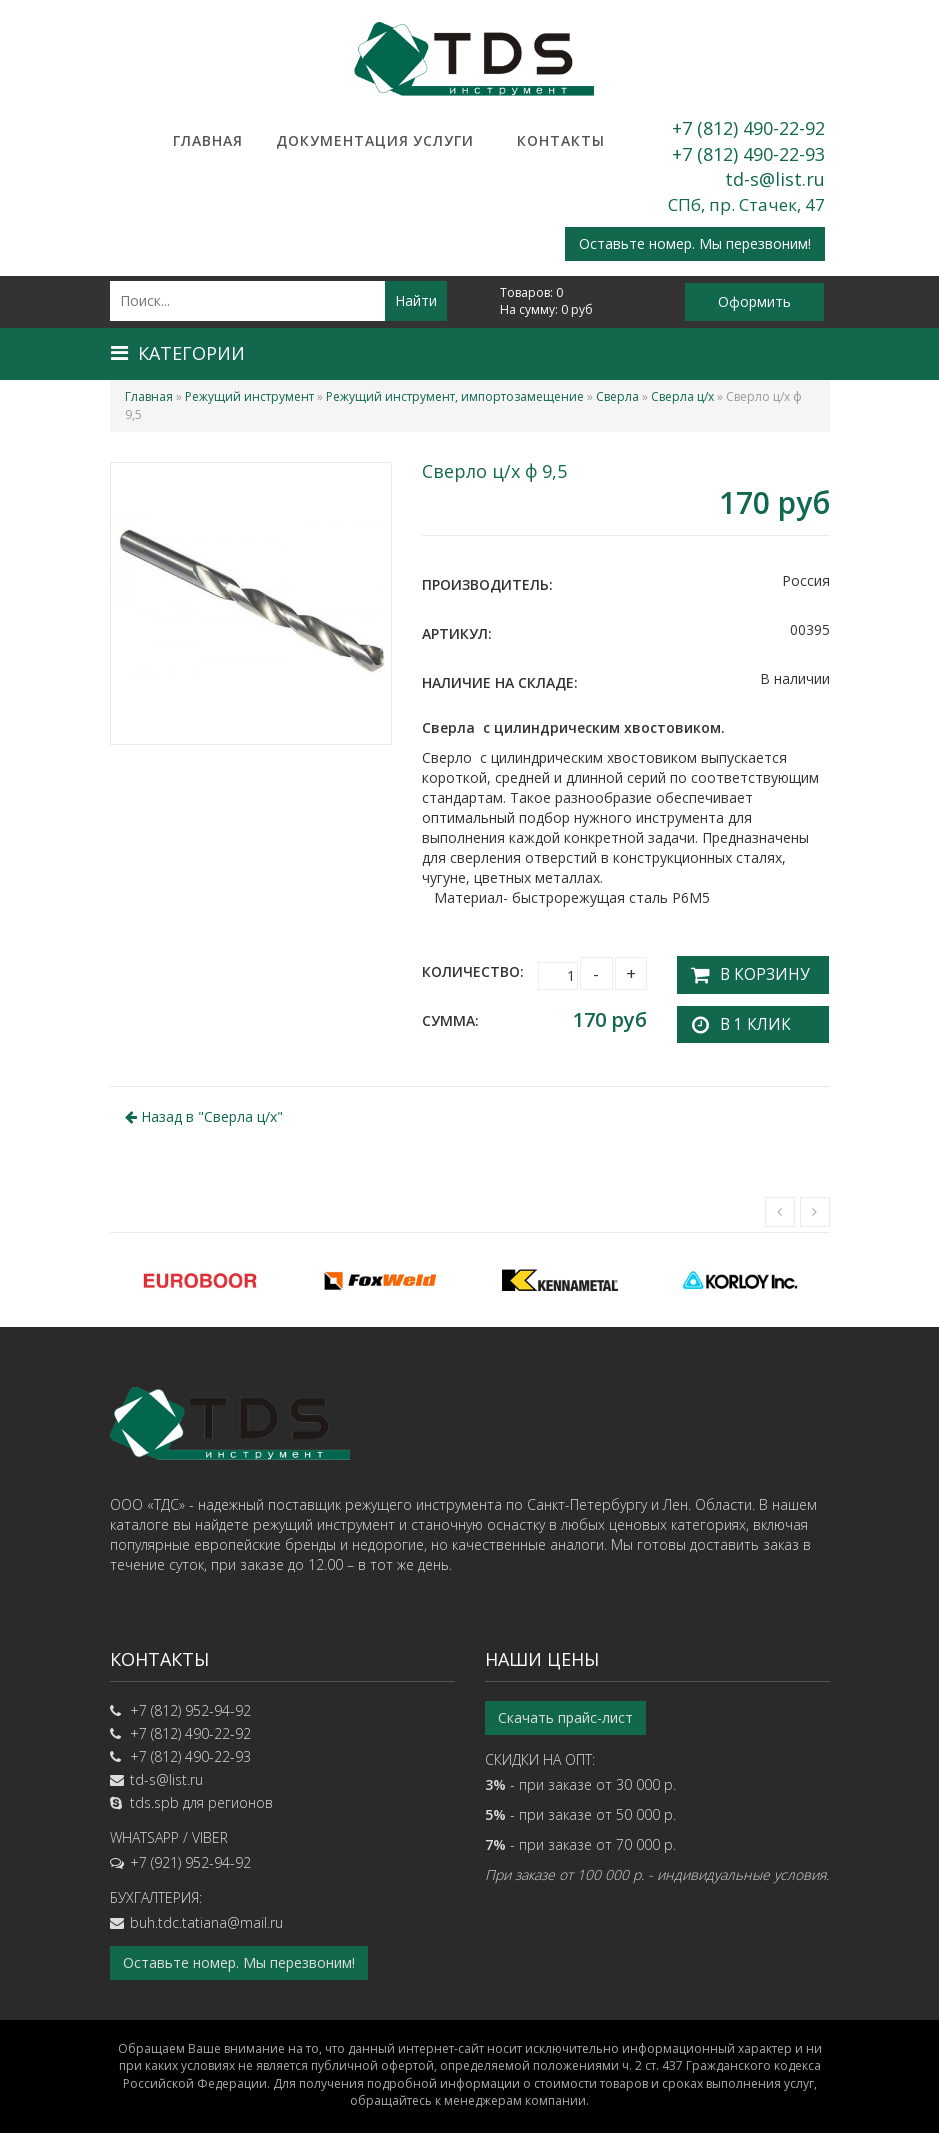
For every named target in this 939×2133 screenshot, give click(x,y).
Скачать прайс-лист (565, 1712)
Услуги (443, 140)
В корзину (754, 971)
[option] (200, 1274)
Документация (326, 140)
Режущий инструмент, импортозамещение (455, 396)
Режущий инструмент (249, 396)
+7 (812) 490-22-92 (748, 128)
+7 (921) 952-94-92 (190, 1857)
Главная (208, 140)
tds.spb (154, 1797)
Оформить (754, 301)
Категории (178, 353)
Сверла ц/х (682, 396)
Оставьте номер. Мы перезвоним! (695, 243)
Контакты (561, 140)
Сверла (617, 396)
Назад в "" (204, 1110)
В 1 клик (746, 1018)
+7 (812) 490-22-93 (748, 154)
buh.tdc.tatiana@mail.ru (206, 1917)
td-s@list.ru (775, 179)
